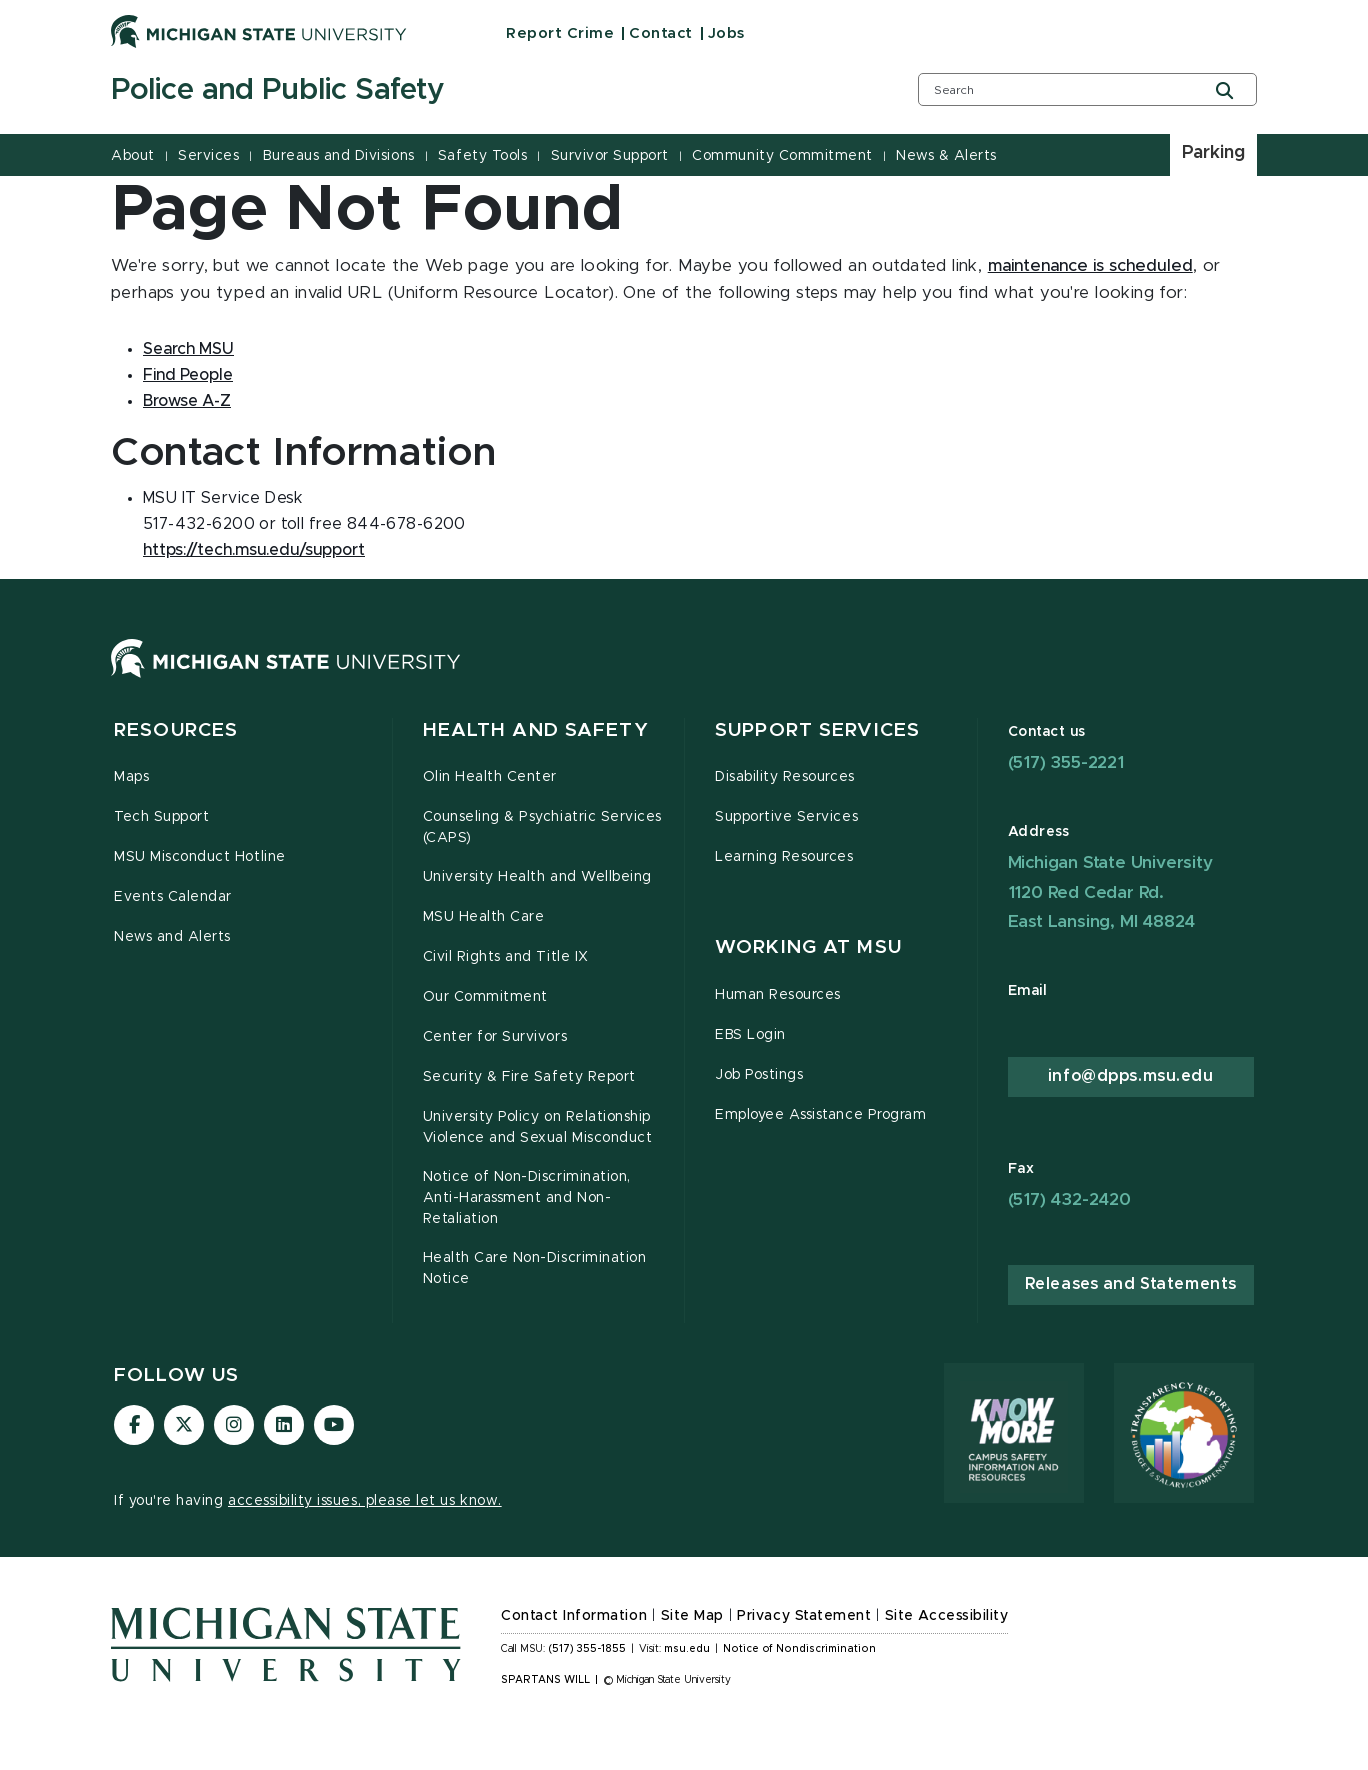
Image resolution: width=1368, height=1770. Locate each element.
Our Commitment (485, 997)
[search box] (1087, 89)
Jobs (726, 33)
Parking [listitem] (1213, 153)
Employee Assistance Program (820, 1115)
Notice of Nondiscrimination (799, 1649)
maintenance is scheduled (1090, 266)
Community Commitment (782, 156)
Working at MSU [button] (808, 947)
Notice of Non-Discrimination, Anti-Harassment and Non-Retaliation (527, 1198)
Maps (131, 777)
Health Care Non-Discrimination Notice (535, 1268)
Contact (661, 33)
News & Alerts (946, 156)
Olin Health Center (490, 777)
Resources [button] (176, 730)
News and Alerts (172, 937)
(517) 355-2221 (1066, 762)
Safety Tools (482, 156)
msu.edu (687, 1649)
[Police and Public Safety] (489, 91)
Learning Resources (784, 857)
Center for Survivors (495, 1037)
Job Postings (759, 1075)
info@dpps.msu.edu (1131, 1076)
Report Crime (560, 33)
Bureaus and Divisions (339, 156)
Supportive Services (786, 817)
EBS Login (750, 1035)
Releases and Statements (1131, 1284)
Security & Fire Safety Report (529, 1077)
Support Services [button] (817, 730)
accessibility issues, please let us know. (365, 1501)
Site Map (692, 1616)
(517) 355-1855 (587, 1649)
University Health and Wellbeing (537, 877)
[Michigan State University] (259, 31)
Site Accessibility (947, 1616)
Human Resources (778, 995)
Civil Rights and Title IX (506, 957)
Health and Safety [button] (536, 730)
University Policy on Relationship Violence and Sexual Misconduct (538, 1127)
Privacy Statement (804, 1616)
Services (208, 156)
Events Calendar (173, 897)
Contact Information (574, 1616)
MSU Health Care (484, 917)
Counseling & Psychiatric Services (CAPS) (542, 827)
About (133, 156)
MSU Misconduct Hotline (200, 857)
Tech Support (161, 817)
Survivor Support (610, 156)
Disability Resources (785, 777)
